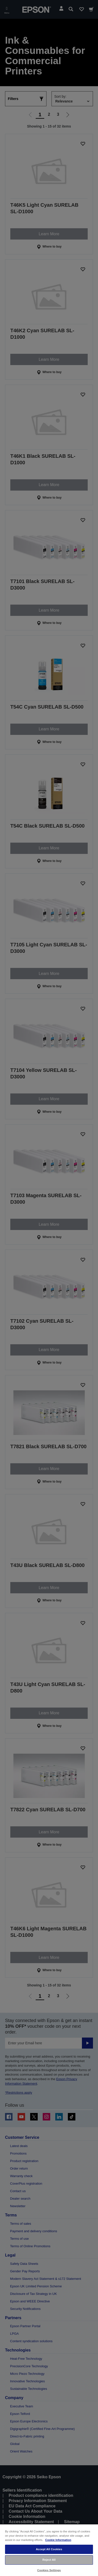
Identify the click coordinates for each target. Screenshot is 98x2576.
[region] (49, 2550)
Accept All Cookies (49, 2549)
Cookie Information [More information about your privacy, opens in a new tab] (58, 2539)
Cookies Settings (49, 2570)
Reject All (49, 2559)
